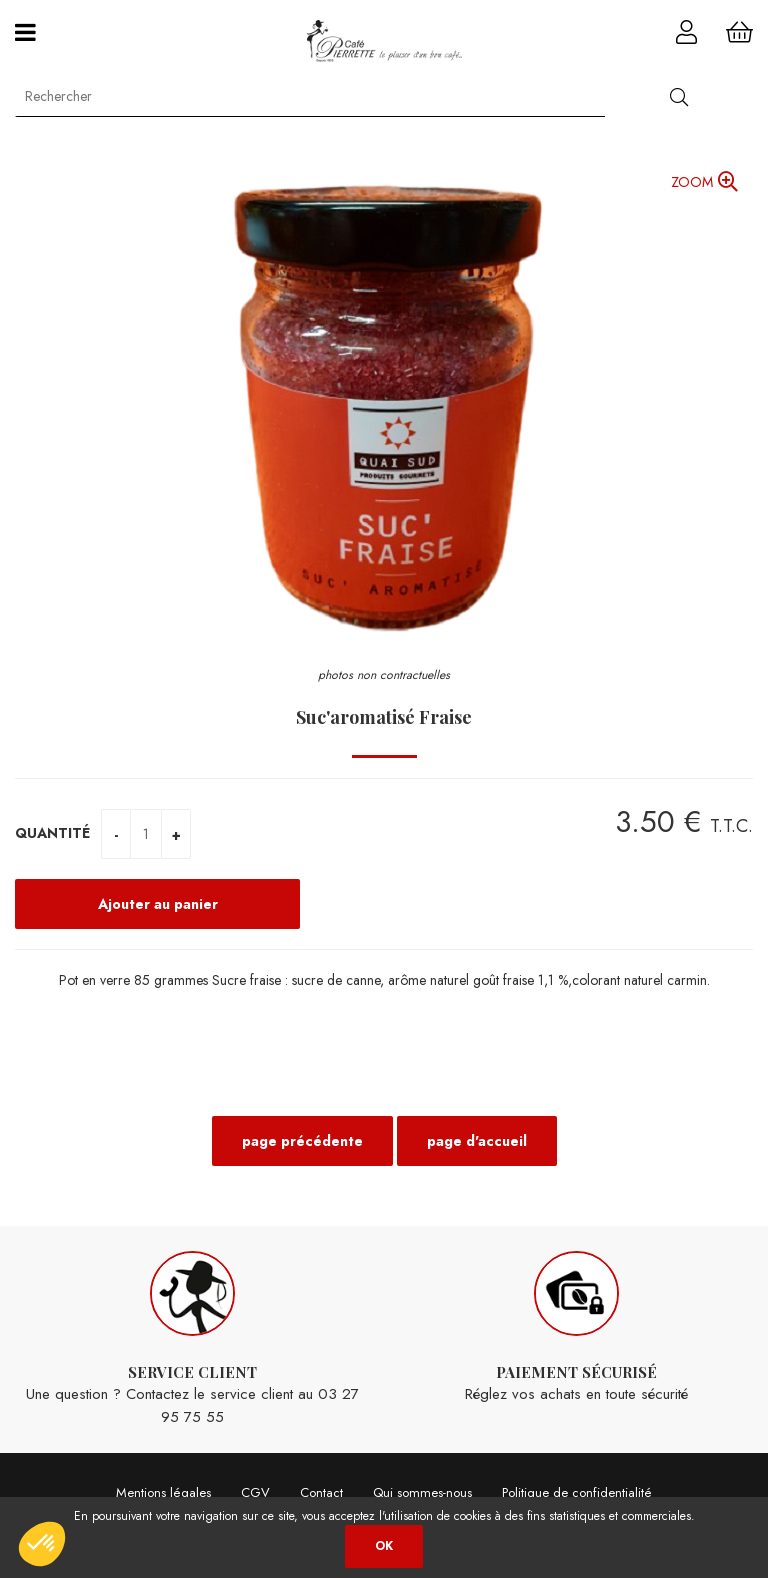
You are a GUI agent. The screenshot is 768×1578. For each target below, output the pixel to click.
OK (384, 1546)
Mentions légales (163, 1492)
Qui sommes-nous (422, 1492)
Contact (321, 1492)
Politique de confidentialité (577, 1492)
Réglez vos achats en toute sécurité (576, 1328)
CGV (255, 1492)
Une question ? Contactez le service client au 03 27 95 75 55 (192, 1339)
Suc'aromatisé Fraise (384, 717)
